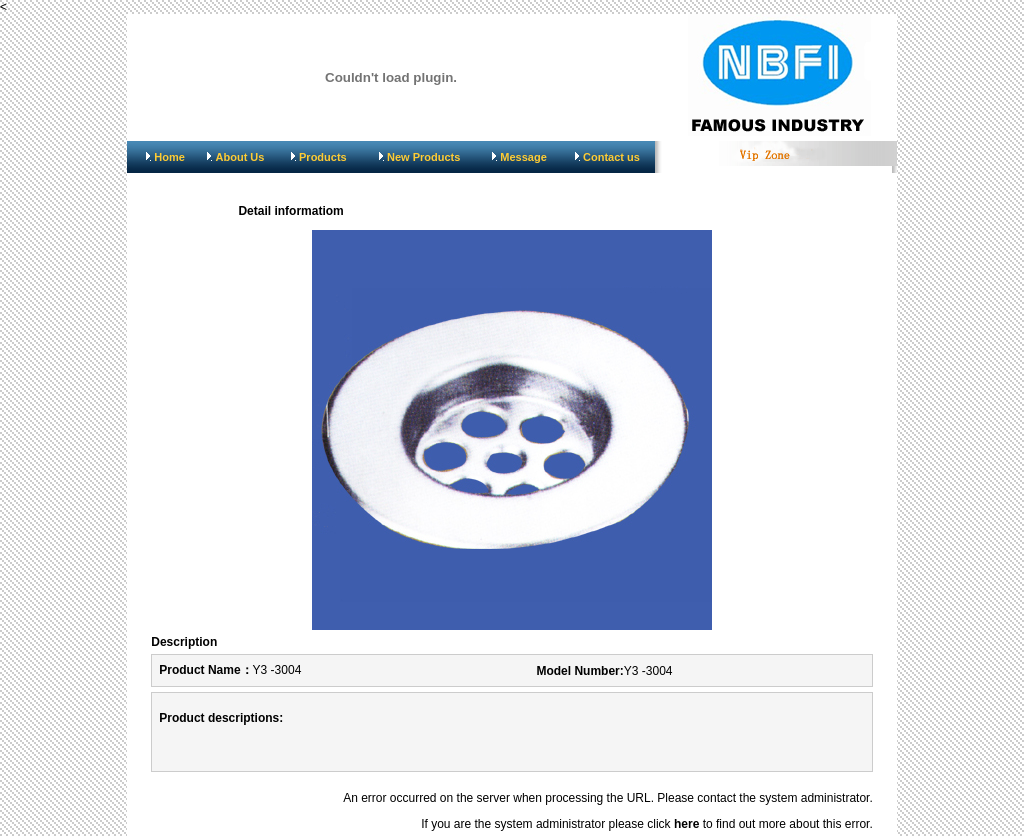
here (686, 824)
